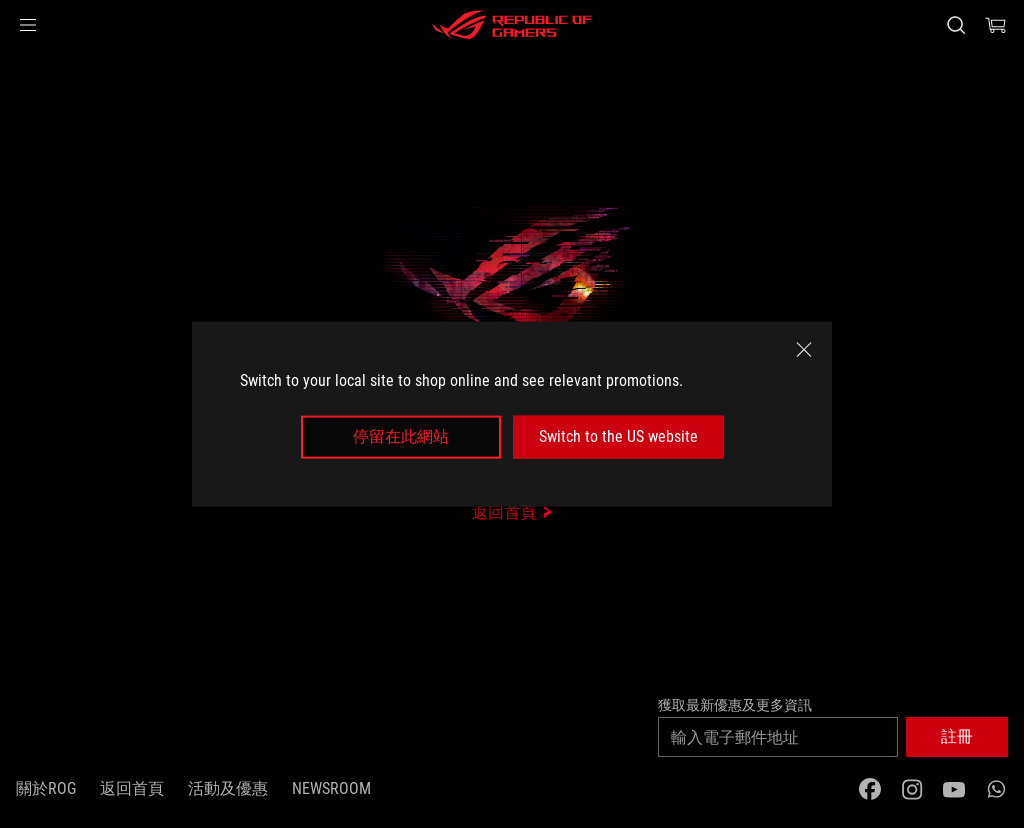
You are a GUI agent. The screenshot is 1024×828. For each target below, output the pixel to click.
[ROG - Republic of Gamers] (512, 25)
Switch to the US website (618, 436)
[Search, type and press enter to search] (956, 25)
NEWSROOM (331, 788)
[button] (28, 25)
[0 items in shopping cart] (996, 25)
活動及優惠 (228, 788)
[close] (804, 350)
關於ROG (46, 788)
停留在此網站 (401, 436)
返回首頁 (132, 788)
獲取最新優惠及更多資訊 (735, 705)
